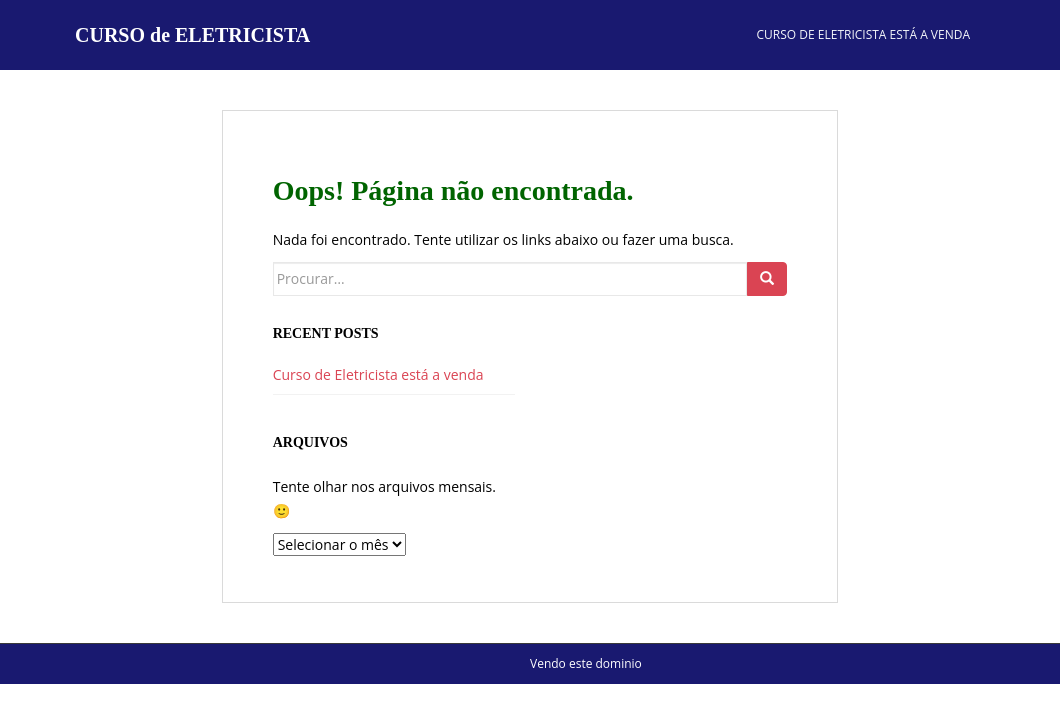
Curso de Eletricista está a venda (863, 34)
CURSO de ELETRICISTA (192, 35)
